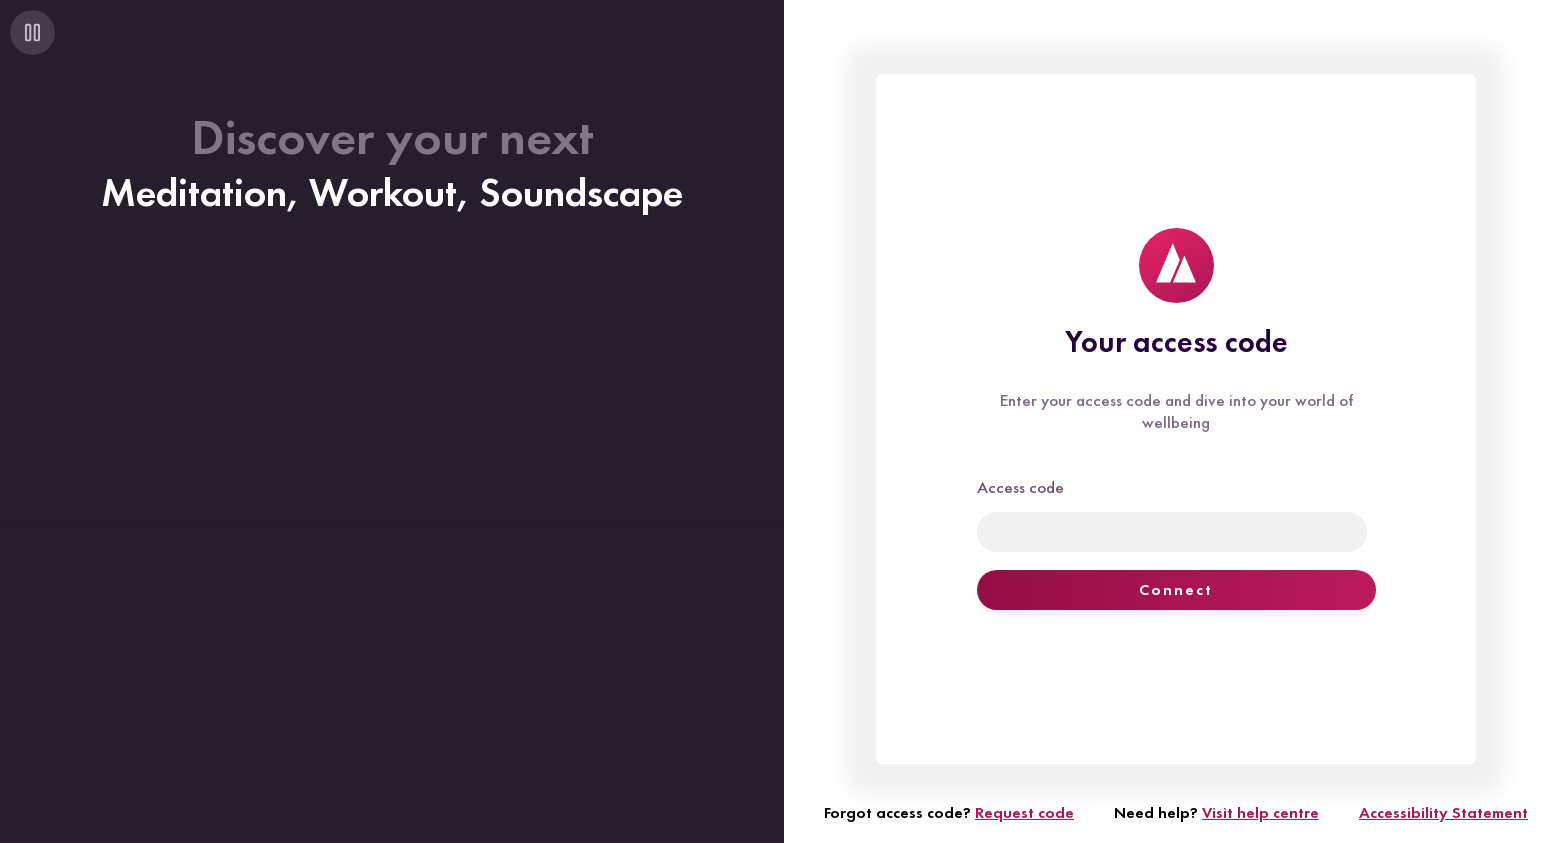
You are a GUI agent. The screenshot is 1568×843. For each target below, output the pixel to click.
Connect (1176, 589)
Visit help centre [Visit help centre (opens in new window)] (1260, 812)
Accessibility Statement (1443, 812)
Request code (1024, 812)
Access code (1020, 487)
